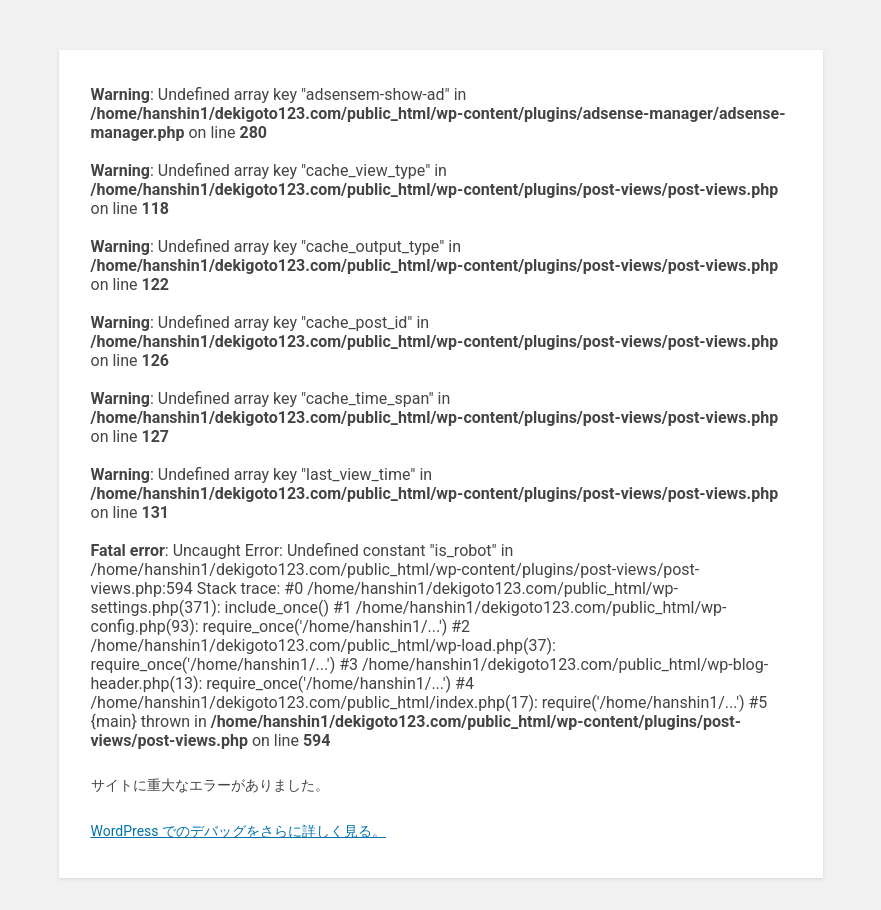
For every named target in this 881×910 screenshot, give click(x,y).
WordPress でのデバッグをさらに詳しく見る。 (239, 831)
